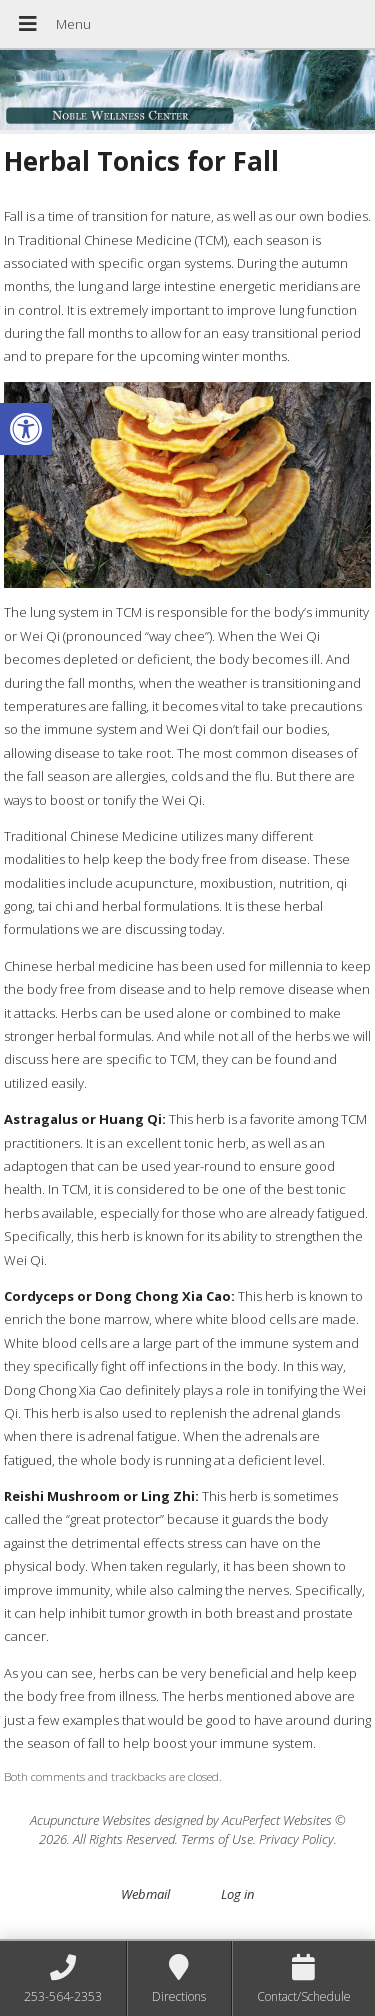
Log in (237, 1894)
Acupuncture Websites (90, 1820)
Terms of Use (217, 1839)
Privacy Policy (296, 1839)
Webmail (145, 1894)
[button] (26, 429)
